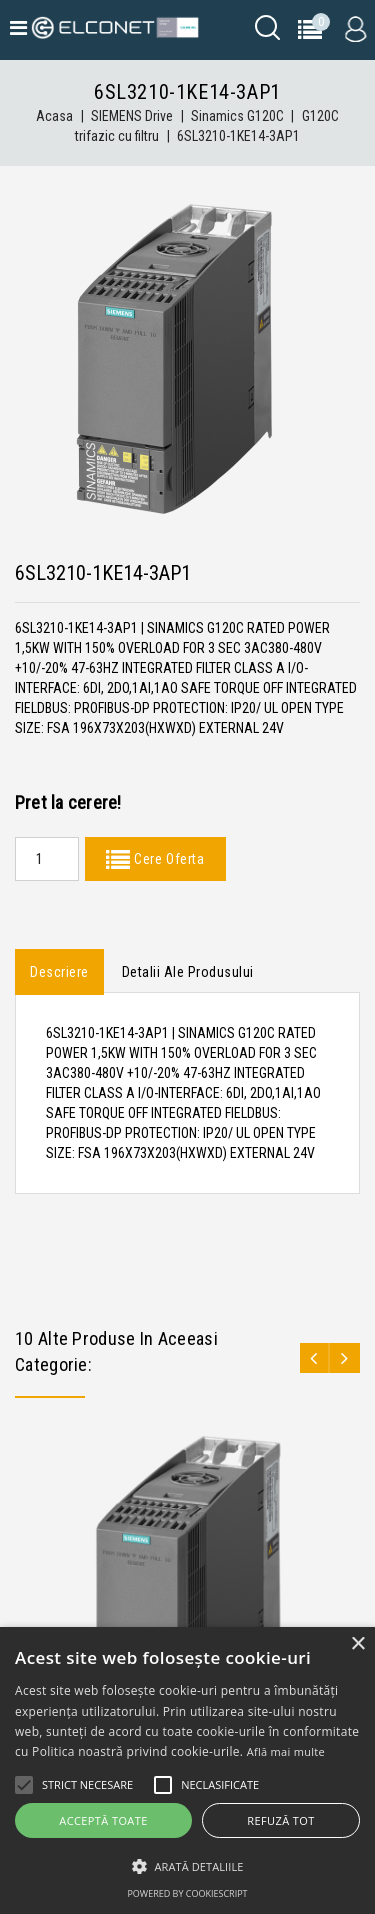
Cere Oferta (167, 859)
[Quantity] (47, 859)
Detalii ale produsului (188, 972)
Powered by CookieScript (187, 1893)
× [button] (357, 1644)
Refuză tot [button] (280, 1820)
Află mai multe (286, 1751)
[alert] (187, 1770)
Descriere (59, 972)
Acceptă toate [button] (103, 1820)
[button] (187, 1866)
